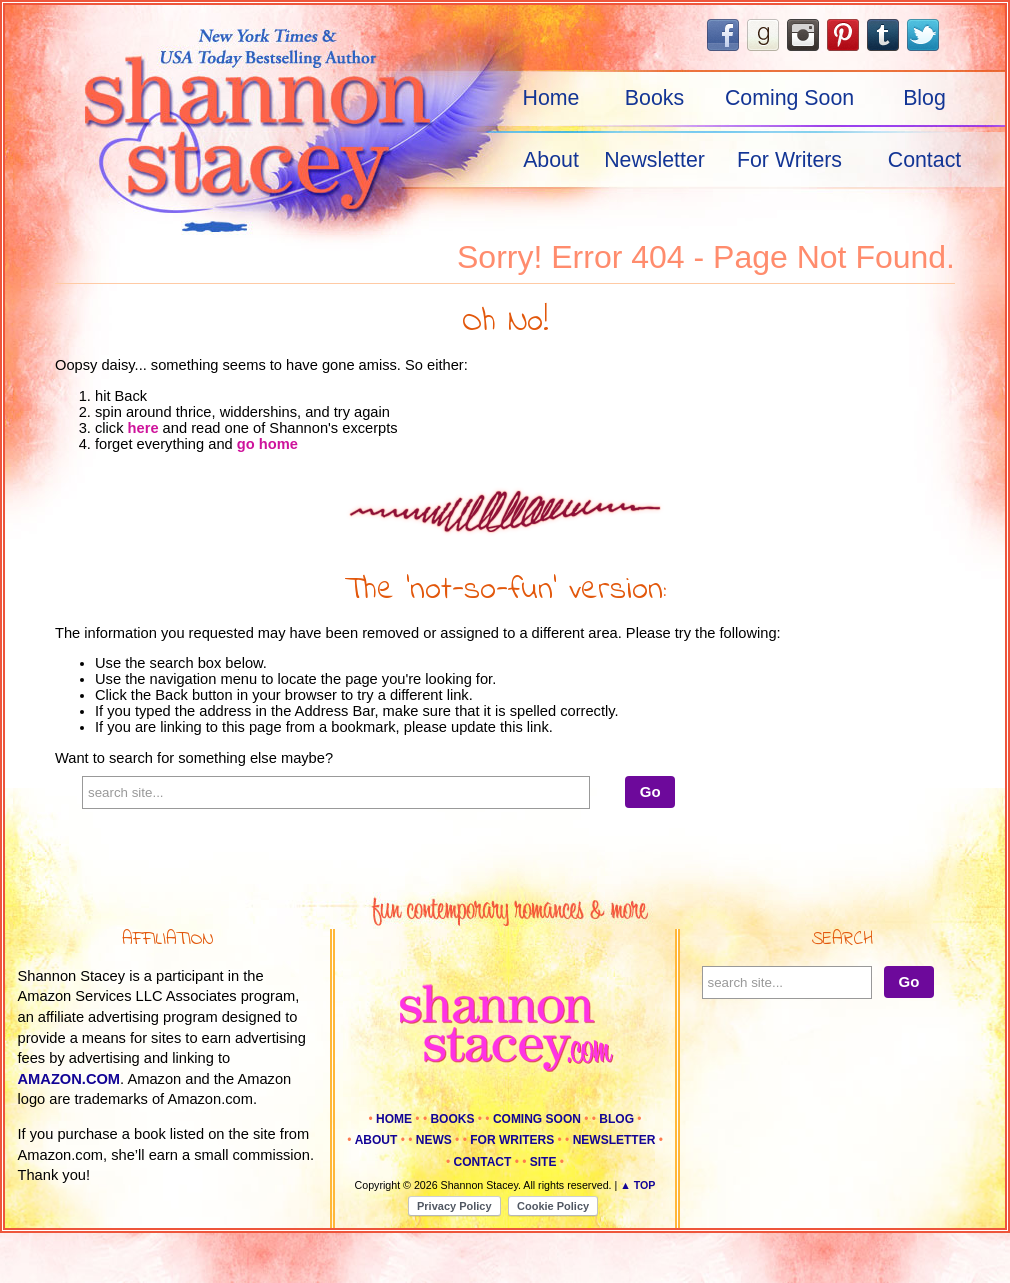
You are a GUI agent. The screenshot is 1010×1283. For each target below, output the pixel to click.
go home (267, 444)
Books (654, 98)
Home (551, 98)
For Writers (789, 160)
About (551, 160)
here (143, 428)
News (434, 1140)
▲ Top (637, 1185)
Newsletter (654, 160)
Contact (925, 160)
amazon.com (69, 1079)
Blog (924, 98)
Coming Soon (789, 98)
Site (543, 1162)
